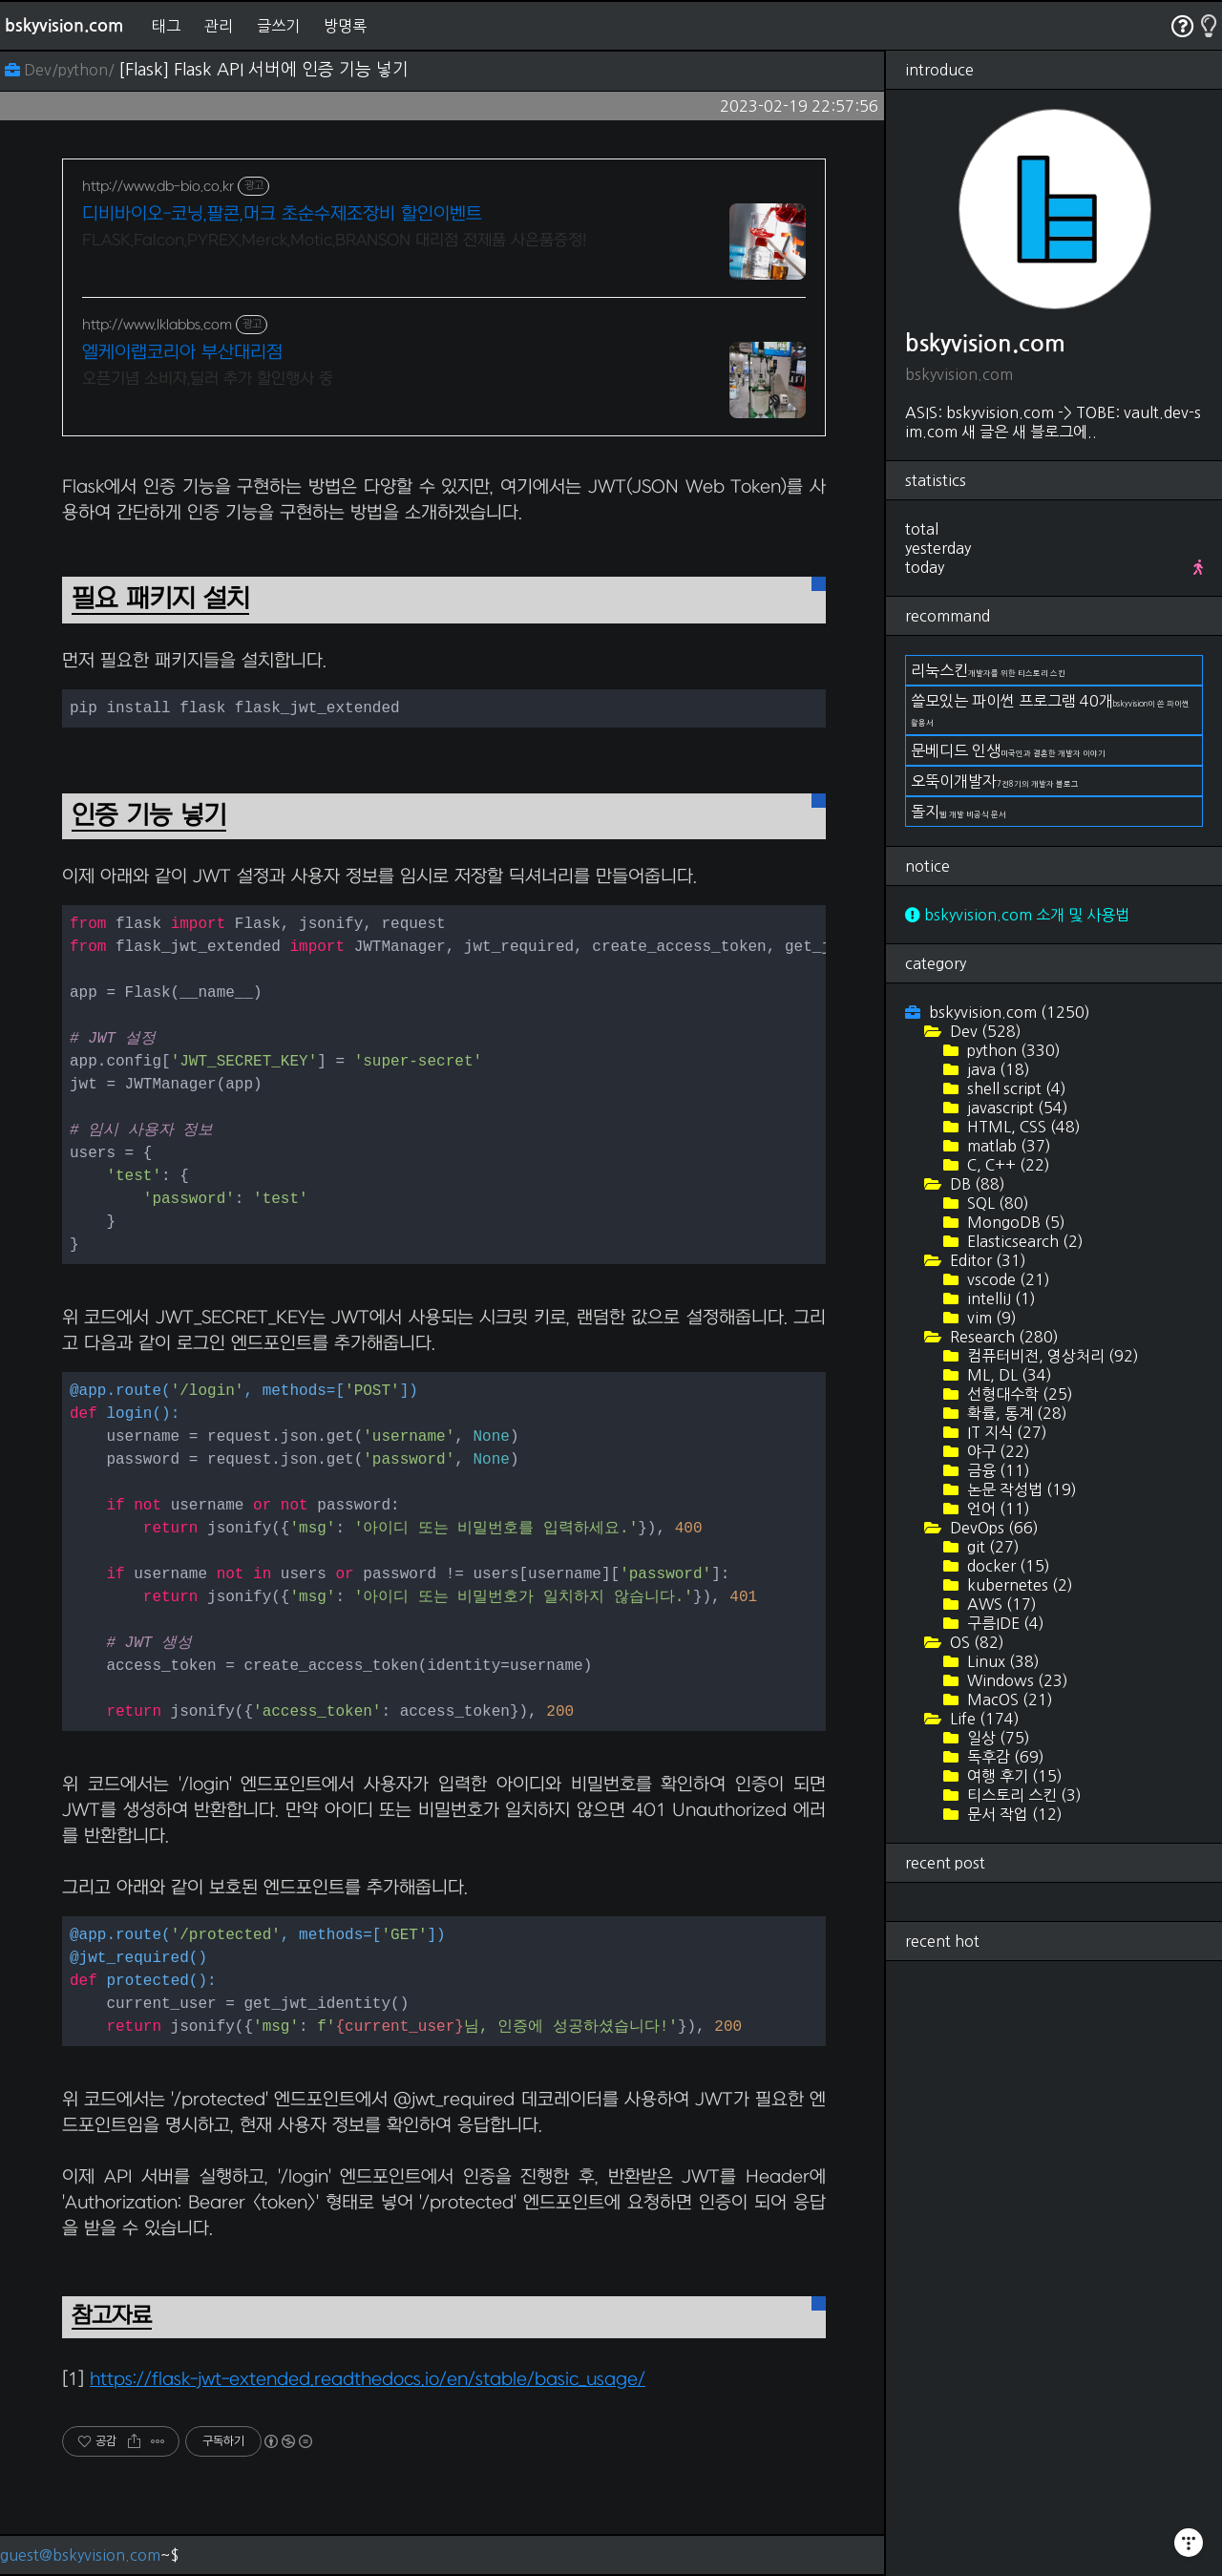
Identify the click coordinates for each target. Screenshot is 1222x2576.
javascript (1015, 1107)
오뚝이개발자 (995, 781)
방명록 (345, 25)
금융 (996, 1470)
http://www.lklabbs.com (157, 325)
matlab (1007, 1145)
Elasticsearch (1023, 1241)
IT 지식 (1005, 1432)
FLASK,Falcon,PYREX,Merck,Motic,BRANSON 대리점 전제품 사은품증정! (334, 240)
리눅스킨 (988, 670)
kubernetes (1018, 1585)
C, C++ (1006, 1164)
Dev (984, 1031)
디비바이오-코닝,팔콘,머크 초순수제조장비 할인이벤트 (282, 214)
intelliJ (999, 1298)
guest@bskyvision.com (80, 2555)
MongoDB (1014, 1222)
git (991, 1546)
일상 (996, 1737)
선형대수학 (1018, 1394)
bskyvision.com (64, 25)
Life (983, 1718)
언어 (996, 1508)
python (1012, 1050)
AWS (1000, 1604)
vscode (1006, 1279)
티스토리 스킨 (1022, 1795)
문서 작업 (1013, 1814)
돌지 (958, 811)
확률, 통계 (1015, 1413)
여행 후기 (1013, 1776)
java (996, 1069)
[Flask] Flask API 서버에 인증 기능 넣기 (263, 69)
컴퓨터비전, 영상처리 (1051, 1355)
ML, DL (1007, 1375)
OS (975, 1642)
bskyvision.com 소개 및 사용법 (1017, 914)
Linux (1001, 1661)
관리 (218, 25)
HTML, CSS (1022, 1126)
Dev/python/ (61, 69)
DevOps (992, 1527)
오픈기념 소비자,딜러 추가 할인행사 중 (207, 379)
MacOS (1008, 1699)
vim (990, 1317)
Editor (986, 1260)
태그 (166, 25)
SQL (996, 1203)
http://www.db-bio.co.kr (158, 187)
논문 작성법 (1020, 1489)
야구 (996, 1451)
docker (1006, 1565)
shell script (1014, 1088)
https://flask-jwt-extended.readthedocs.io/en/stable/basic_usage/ (367, 2380)
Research (1002, 1336)
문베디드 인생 (1008, 750)
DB (975, 1184)
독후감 (1003, 1756)
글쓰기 (278, 25)
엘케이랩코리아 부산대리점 (182, 353)
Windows (1015, 1680)
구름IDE (1003, 1623)
